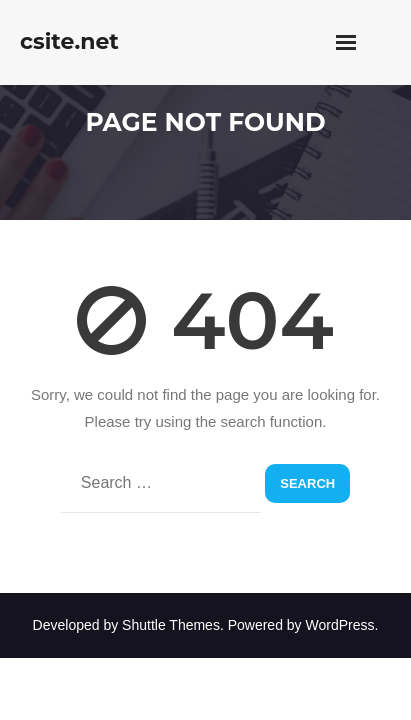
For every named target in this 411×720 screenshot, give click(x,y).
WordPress (340, 625)
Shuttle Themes (171, 625)
